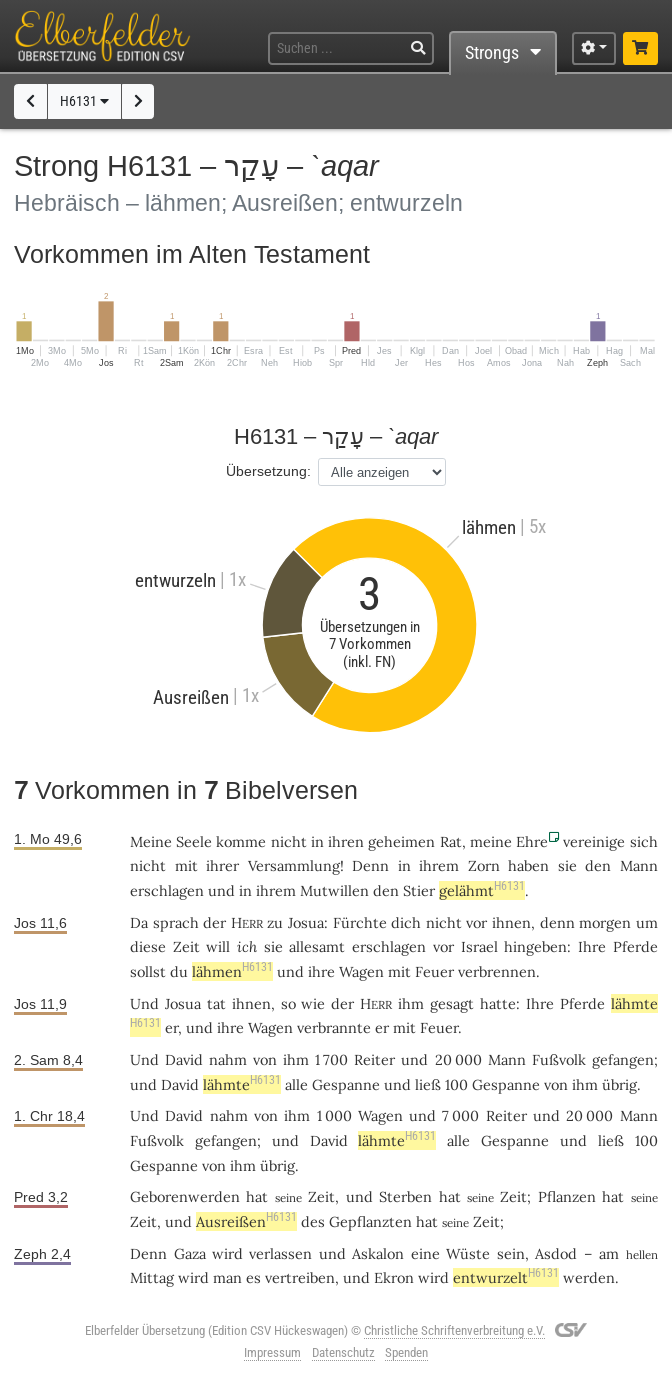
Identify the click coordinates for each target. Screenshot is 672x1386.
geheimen (401, 841)
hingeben (535, 946)
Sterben (405, 1196)
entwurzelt (506, 1277)
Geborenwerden (185, 1196)
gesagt (452, 1003)
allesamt (317, 946)
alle (296, 1084)
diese (148, 946)
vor (476, 922)
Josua (306, 922)
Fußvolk (559, 1059)
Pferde (635, 946)
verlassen (280, 1253)
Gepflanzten (370, 1221)
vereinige (594, 841)
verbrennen (497, 971)
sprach (176, 922)
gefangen (623, 1059)
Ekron (394, 1277)
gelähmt (482, 890)
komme (241, 841)
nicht (289, 841)
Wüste (468, 1253)
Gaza (190, 1253)
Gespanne (346, 1084)
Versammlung (294, 865)
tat (216, 1003)
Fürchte (360, 922)
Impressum (272, 1352)
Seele (194, 841)
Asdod (556, 1253)
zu (275, 922)
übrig (619, 1084)
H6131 (84, 101)
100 (456, 1084)
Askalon (378, 1253)
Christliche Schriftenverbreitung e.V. (454, 1330)
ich (247, 946)
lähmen (232, 971)
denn (557, 922)
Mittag (152, 1277)
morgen (605, 922)
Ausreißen (246, 1221)
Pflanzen (567, 1196)
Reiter (374, 1059)
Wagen (361, 971)
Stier (419, 890)
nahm (228, 1059)
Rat (451, 841)
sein (511, 1253)
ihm (296, 1059)
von (265, 1059)
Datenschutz (343, 1352)
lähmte (242, 1084)
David (184, 1059)
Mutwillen (334, 890)
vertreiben (300, 1277)
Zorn (484, 865)
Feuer (434, 971)
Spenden (406, 1352)
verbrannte (334, 1027)
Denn (370, 865)
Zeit (186, 946)
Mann (639, 865)
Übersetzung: (268, 471)
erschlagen (167, 890)
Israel (479, 946)
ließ (428, 1084)
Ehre (532, 841)
